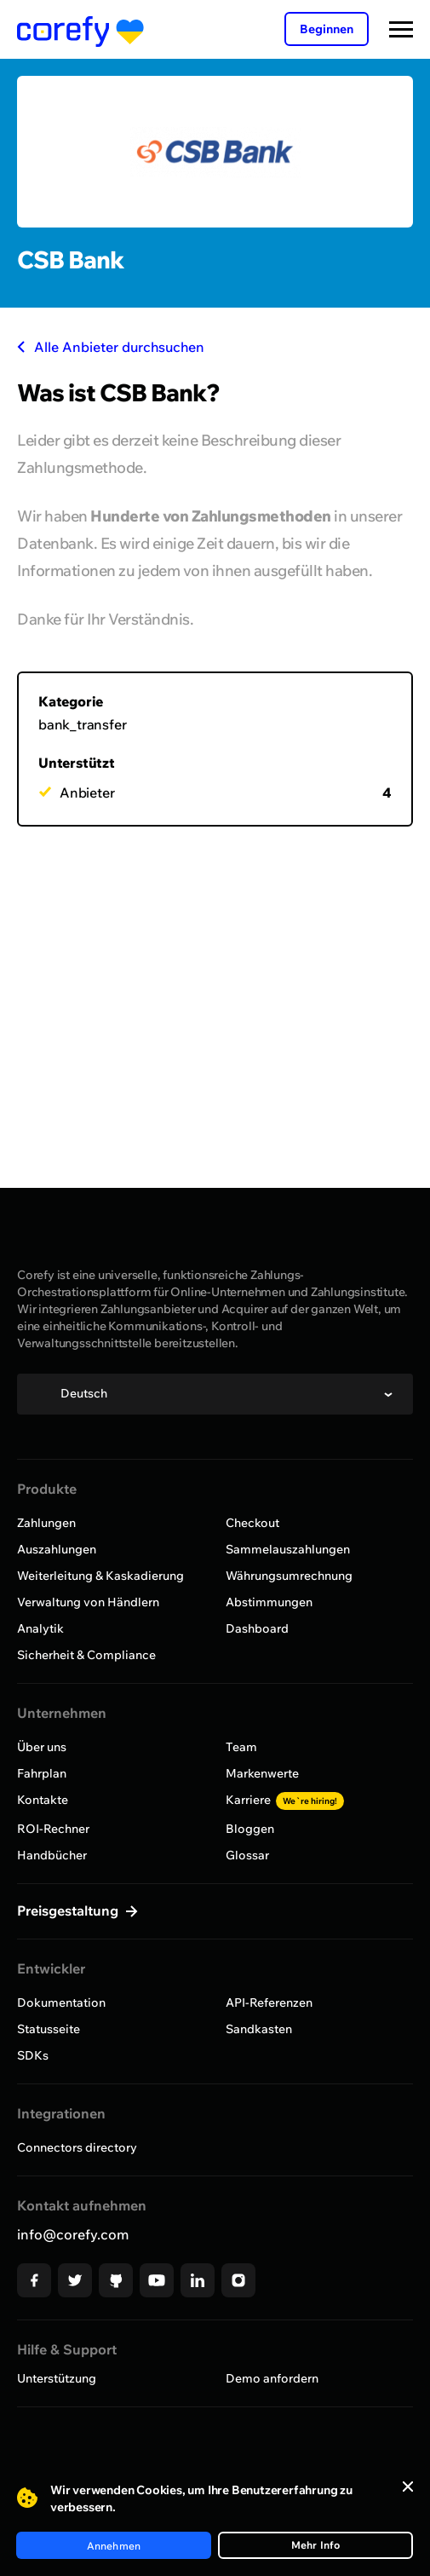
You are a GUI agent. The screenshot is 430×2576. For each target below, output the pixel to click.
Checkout (252, 1522)
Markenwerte (262, 1773)
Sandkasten (259, 2029)
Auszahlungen (56, 1549)
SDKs (33, 2055)
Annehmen (114, 2545)
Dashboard (257, 1628)
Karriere (285, 1799)
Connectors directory (77, 2147)
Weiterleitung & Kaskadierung (100, 1575)
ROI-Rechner (53, 1828)
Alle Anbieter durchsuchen (110, 346)
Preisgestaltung (69, 1910)
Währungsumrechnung (289, 1575)
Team (241, 1747)
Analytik (40, 1628)
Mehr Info (316, 2545)
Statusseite (48, 2029)
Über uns (41, 1747)
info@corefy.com (73, 2234)
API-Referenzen (269, 2002)
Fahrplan (41, 1773)
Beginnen (326, 29)
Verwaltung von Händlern (88, 1602)
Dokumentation (61, 2002)
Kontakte (42, 1799)
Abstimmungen (269, 1602)
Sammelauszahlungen (288, 1549)
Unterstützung (56, 2378)
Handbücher (52, 1855)
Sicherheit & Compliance (86, 1655)
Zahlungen (46, 1522)
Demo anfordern (272, 2378)
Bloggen (250, 1828)
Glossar (247, 1855)
